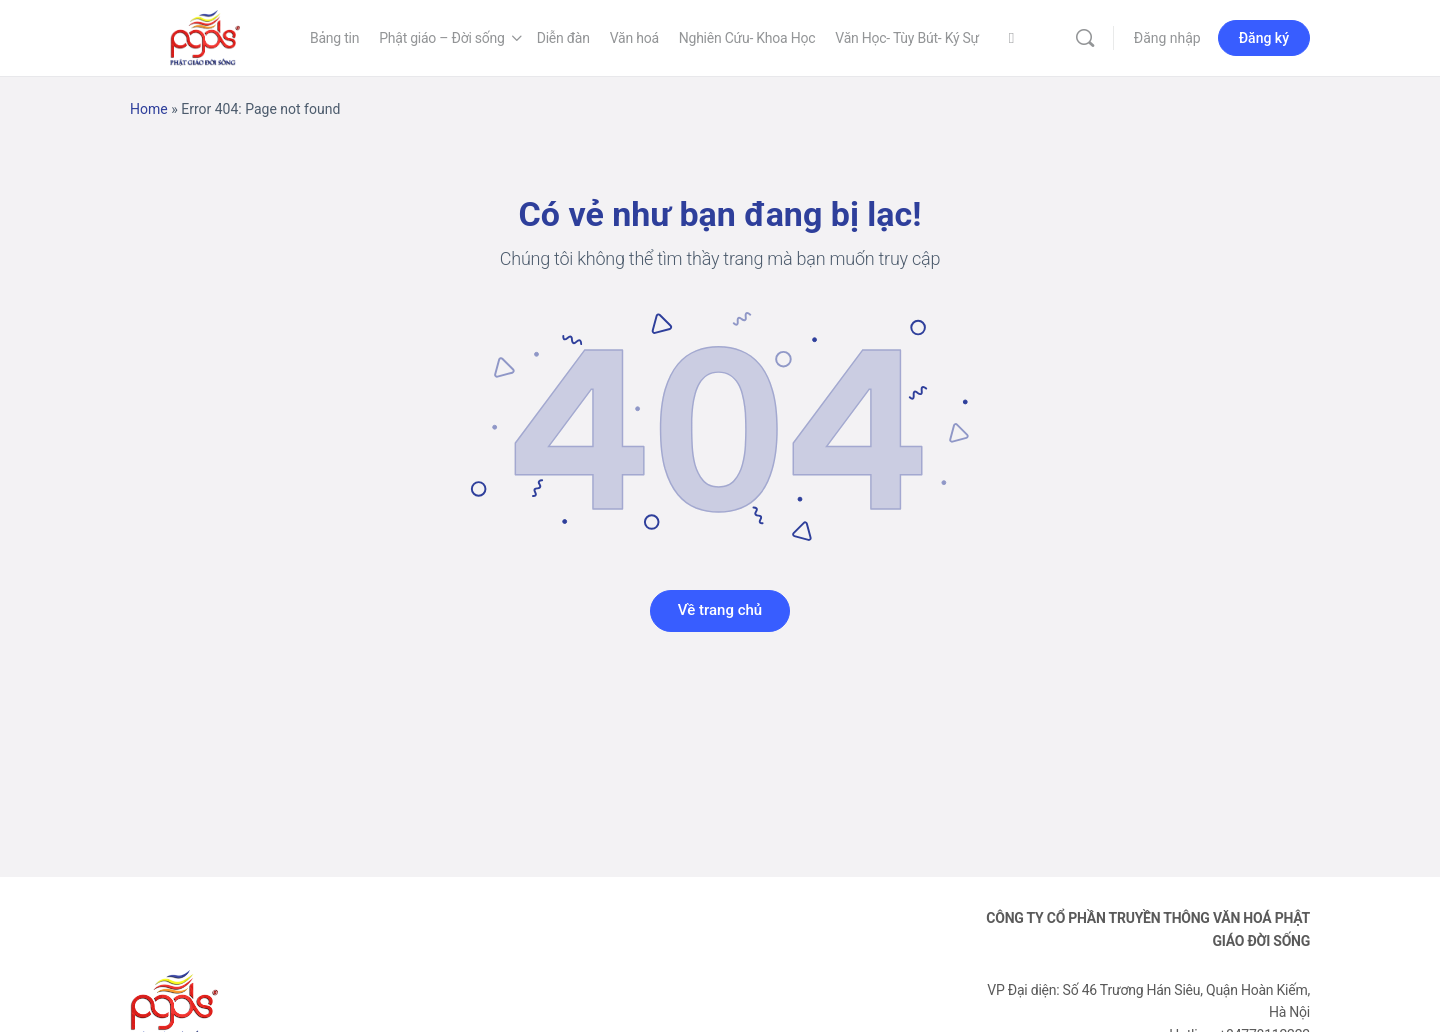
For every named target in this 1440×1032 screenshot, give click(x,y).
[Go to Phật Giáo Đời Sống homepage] (205, 36)
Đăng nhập (1167, 38)
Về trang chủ (720, 610)
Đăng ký (1264, 38)
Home (149, 109)
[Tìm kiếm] (1085, 38)
